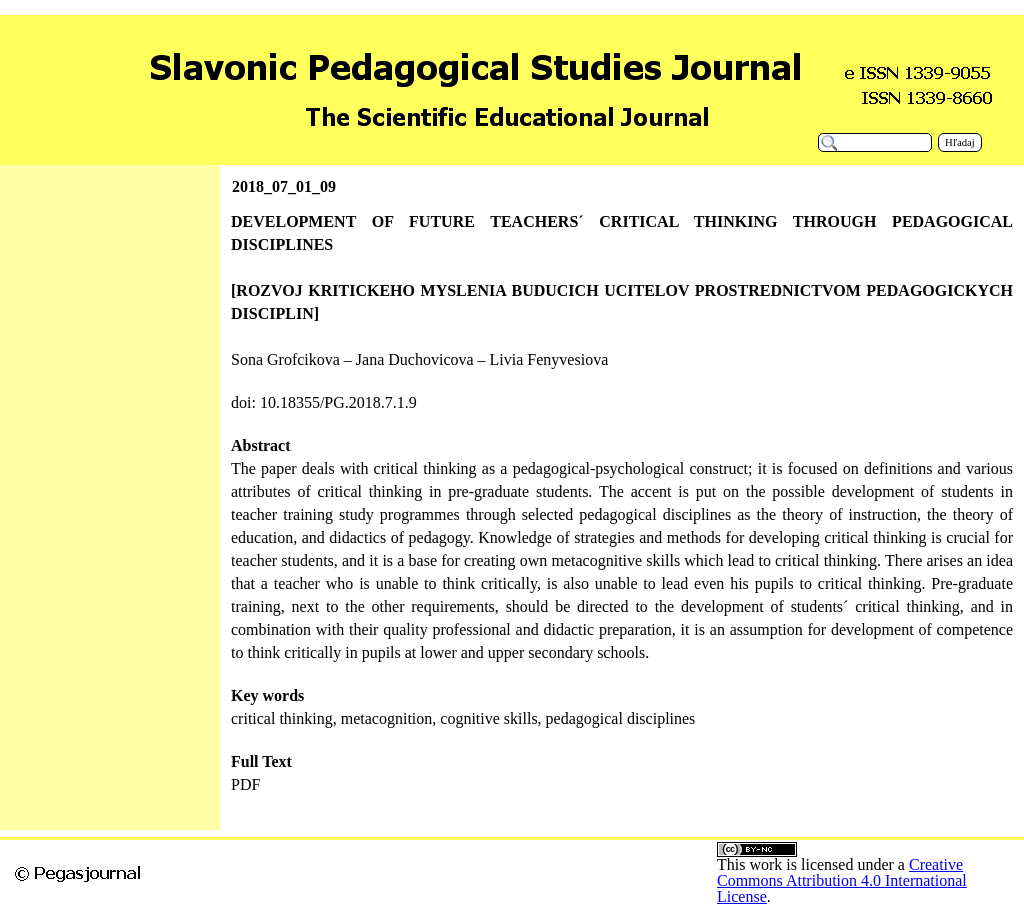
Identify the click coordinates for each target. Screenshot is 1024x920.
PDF (245, 784)
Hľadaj (960, 142)
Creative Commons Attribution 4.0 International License (842, 880)
